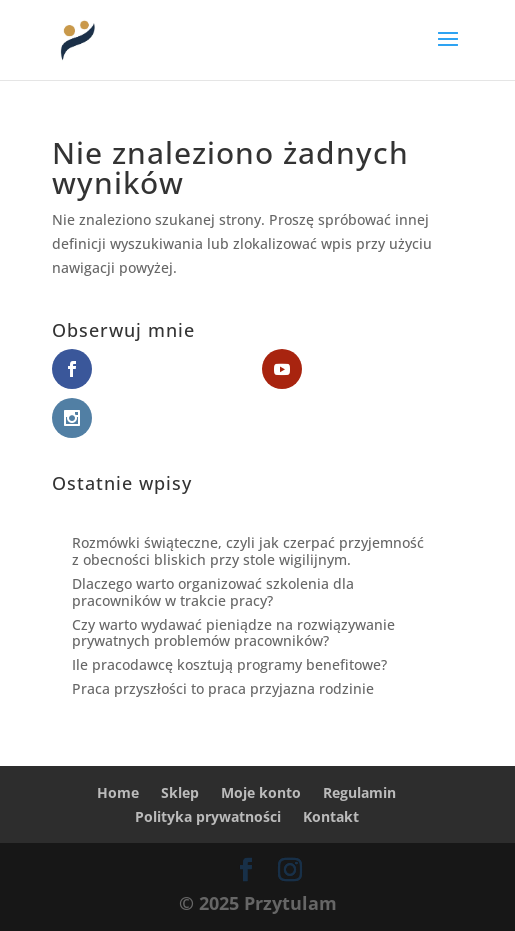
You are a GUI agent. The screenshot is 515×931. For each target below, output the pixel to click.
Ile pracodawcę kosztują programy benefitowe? (229, 664)
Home (118, 792)
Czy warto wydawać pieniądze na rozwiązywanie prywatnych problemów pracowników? (233, 633)
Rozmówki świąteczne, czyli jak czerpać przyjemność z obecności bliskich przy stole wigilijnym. (248, 551)
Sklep (180, 792)
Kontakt (331, 816)
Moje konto (261, 792)
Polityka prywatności (208, 816)
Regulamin (359, 792)
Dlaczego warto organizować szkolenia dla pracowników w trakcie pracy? (213, 592)
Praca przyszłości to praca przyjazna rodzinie (223, 688)
